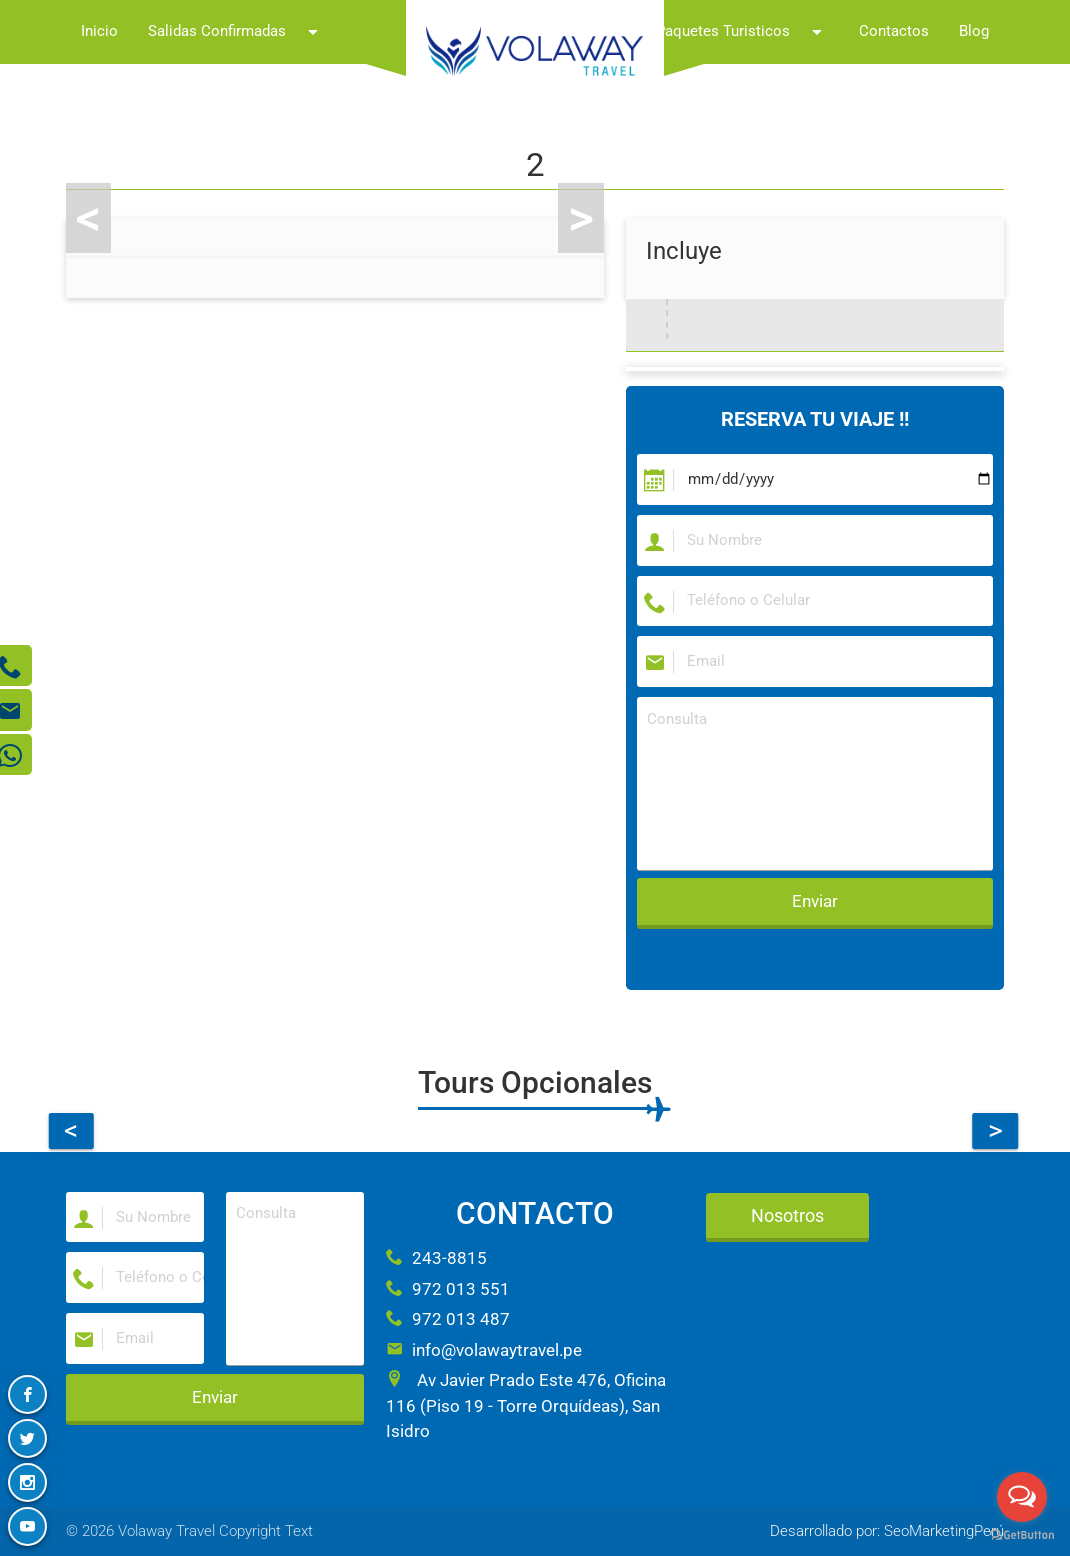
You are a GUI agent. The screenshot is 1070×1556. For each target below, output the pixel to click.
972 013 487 (448, 1319)
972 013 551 (448, 1289)
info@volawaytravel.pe (484, 1350)
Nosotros (787, 1215)
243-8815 (436, 1258)
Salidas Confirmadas (236, 32)
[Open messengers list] (1022, 1497)
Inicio (99, 31)
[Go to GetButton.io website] (1022, 1535)
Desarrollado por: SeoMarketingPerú (887, 1531)
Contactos (894, 31)
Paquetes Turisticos (742, 32)
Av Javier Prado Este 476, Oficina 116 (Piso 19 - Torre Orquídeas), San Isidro (526, 1405)
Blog (974, 31)
